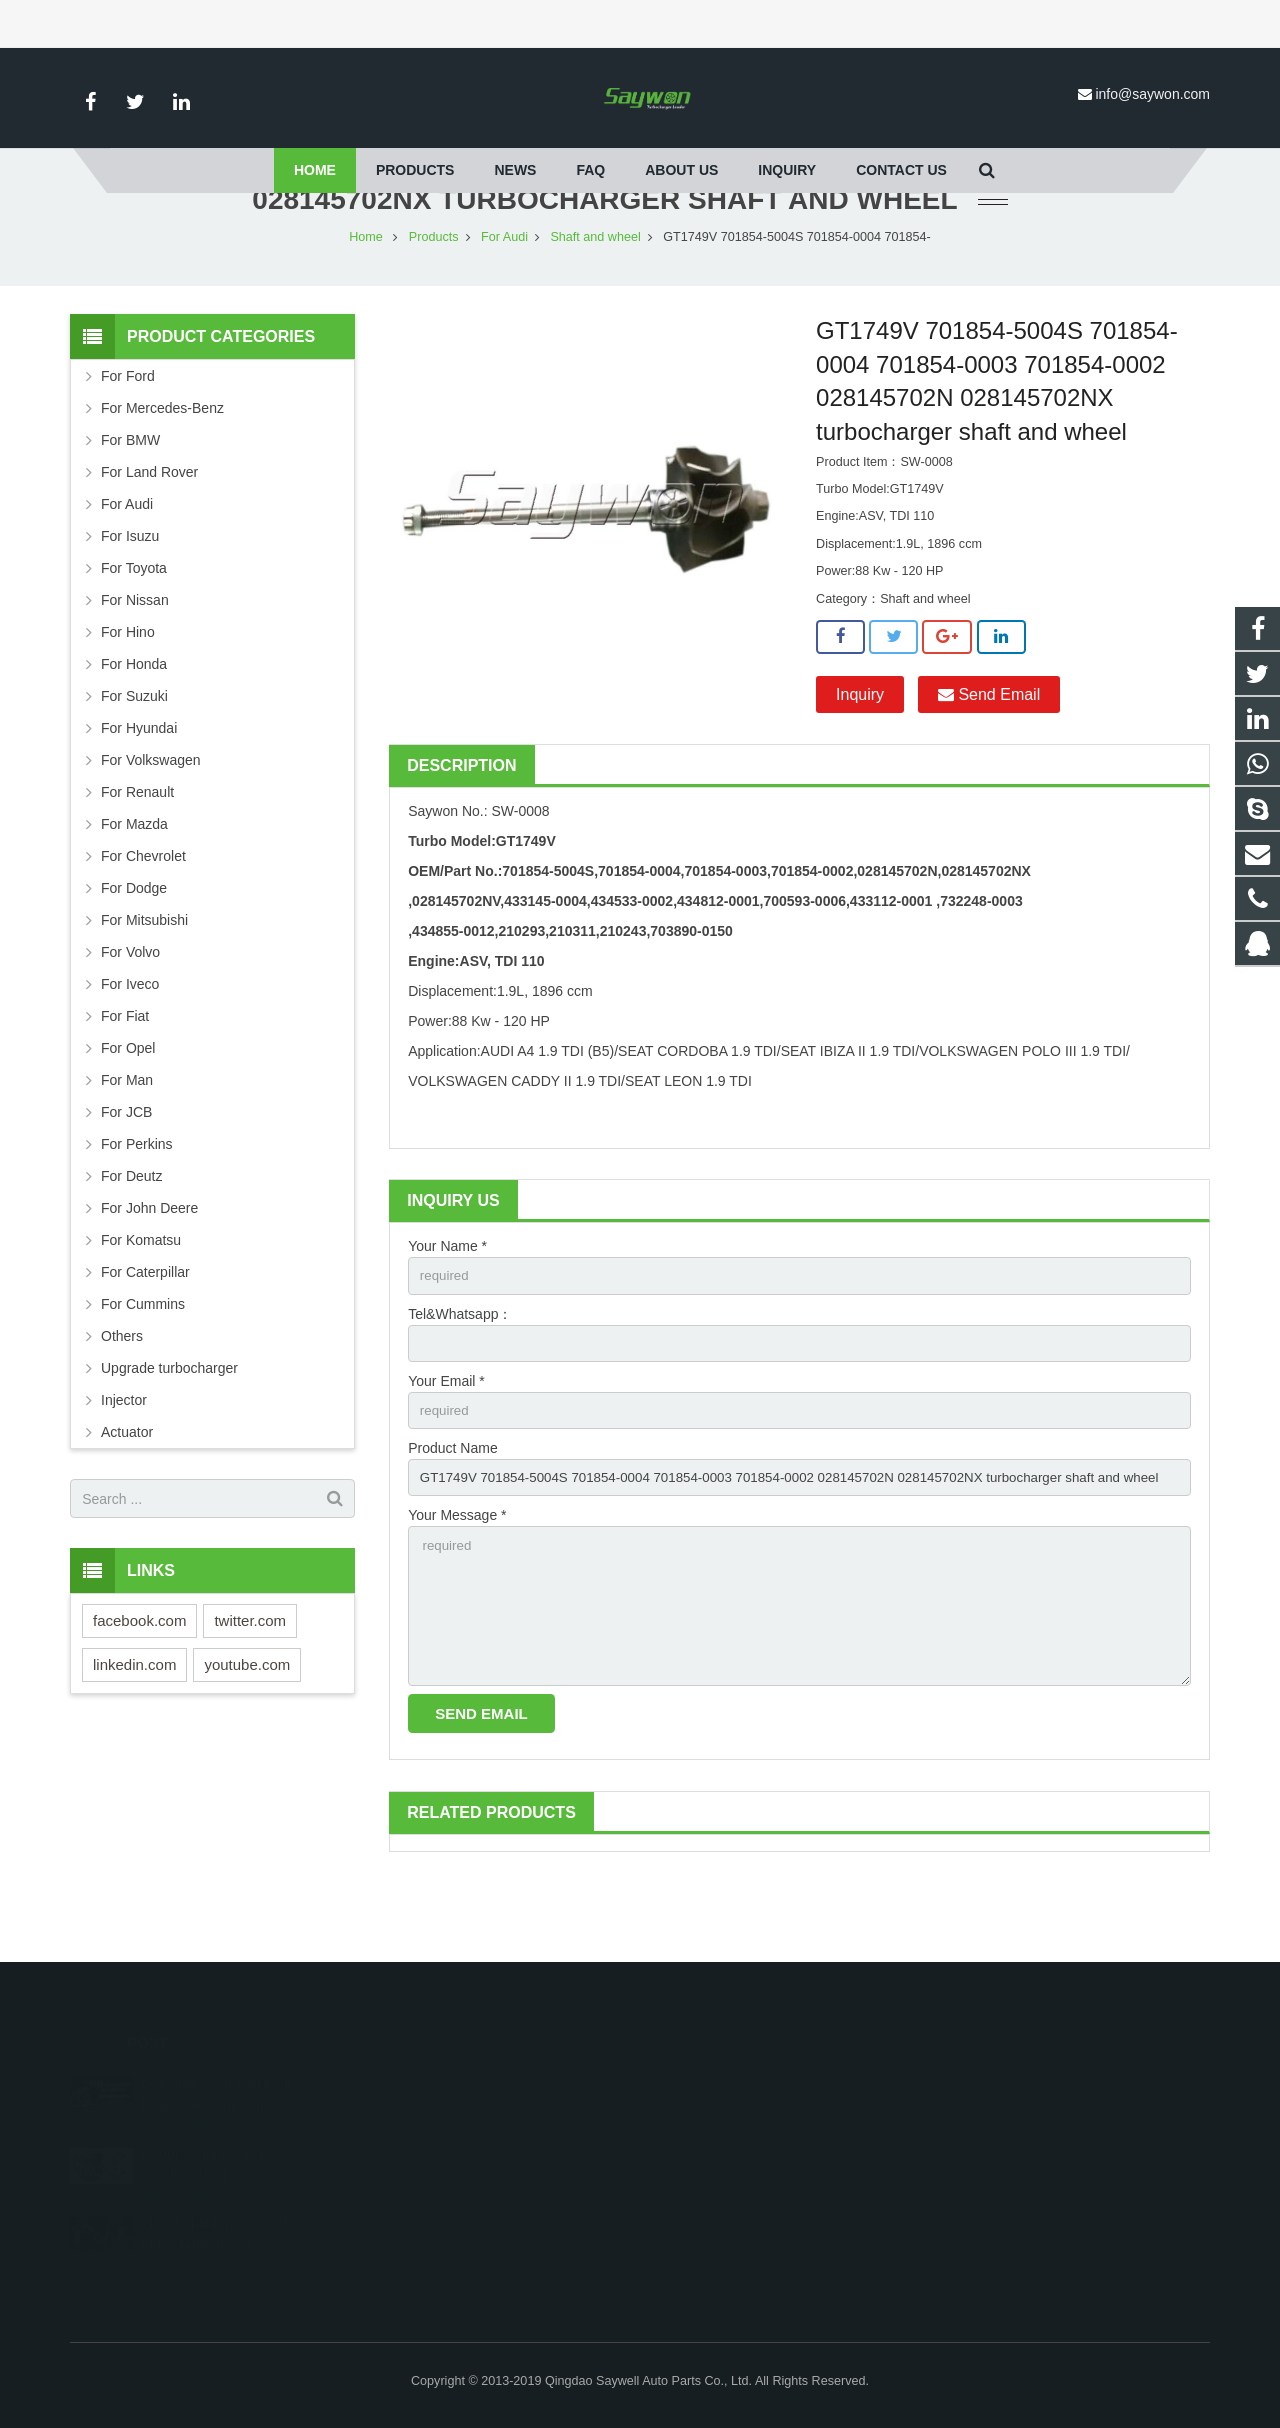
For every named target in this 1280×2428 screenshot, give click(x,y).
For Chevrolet (143, 915)
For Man (127, 1139)
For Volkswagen (151, 819)
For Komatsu (141, 1299)
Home (366, 296)
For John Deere (149, 1267)
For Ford (128, 435)
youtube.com (247, 1723)
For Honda (134, 723)
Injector (124, 1459)
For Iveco (130, 1043)
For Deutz (131, 1235)
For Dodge (134, 947)
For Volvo (130, 1011)
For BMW (130, 499)
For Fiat (125, 1075)
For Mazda (134, 883)
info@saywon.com (1152, 94)
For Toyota (134, 627)
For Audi (504, 296)
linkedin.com (134, 1723)
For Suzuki (134, 755)
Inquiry (860, 753)
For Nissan (135, 659)
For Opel (128, 1107)
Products (434, 296)
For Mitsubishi (144, 979)
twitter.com (250, 1679)
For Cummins (143, 1363)
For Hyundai (139, 787)
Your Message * (457, 1582)
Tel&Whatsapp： (460, 1374)
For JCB (126, 1171)
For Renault (137, 851)
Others (122, 1395)
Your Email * (446, 1444)
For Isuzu (130, 595)
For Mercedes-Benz (162, 467)
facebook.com (139, 1679)
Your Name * (447, 1305)
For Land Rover (149, 531)
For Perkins (137, 1203)
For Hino (128, 691)
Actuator (127, 1491)
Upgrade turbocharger (169, 1427)
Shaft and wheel (595, 296)
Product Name (452, 1513)
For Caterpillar (145, 1331)
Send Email (989, 753)
